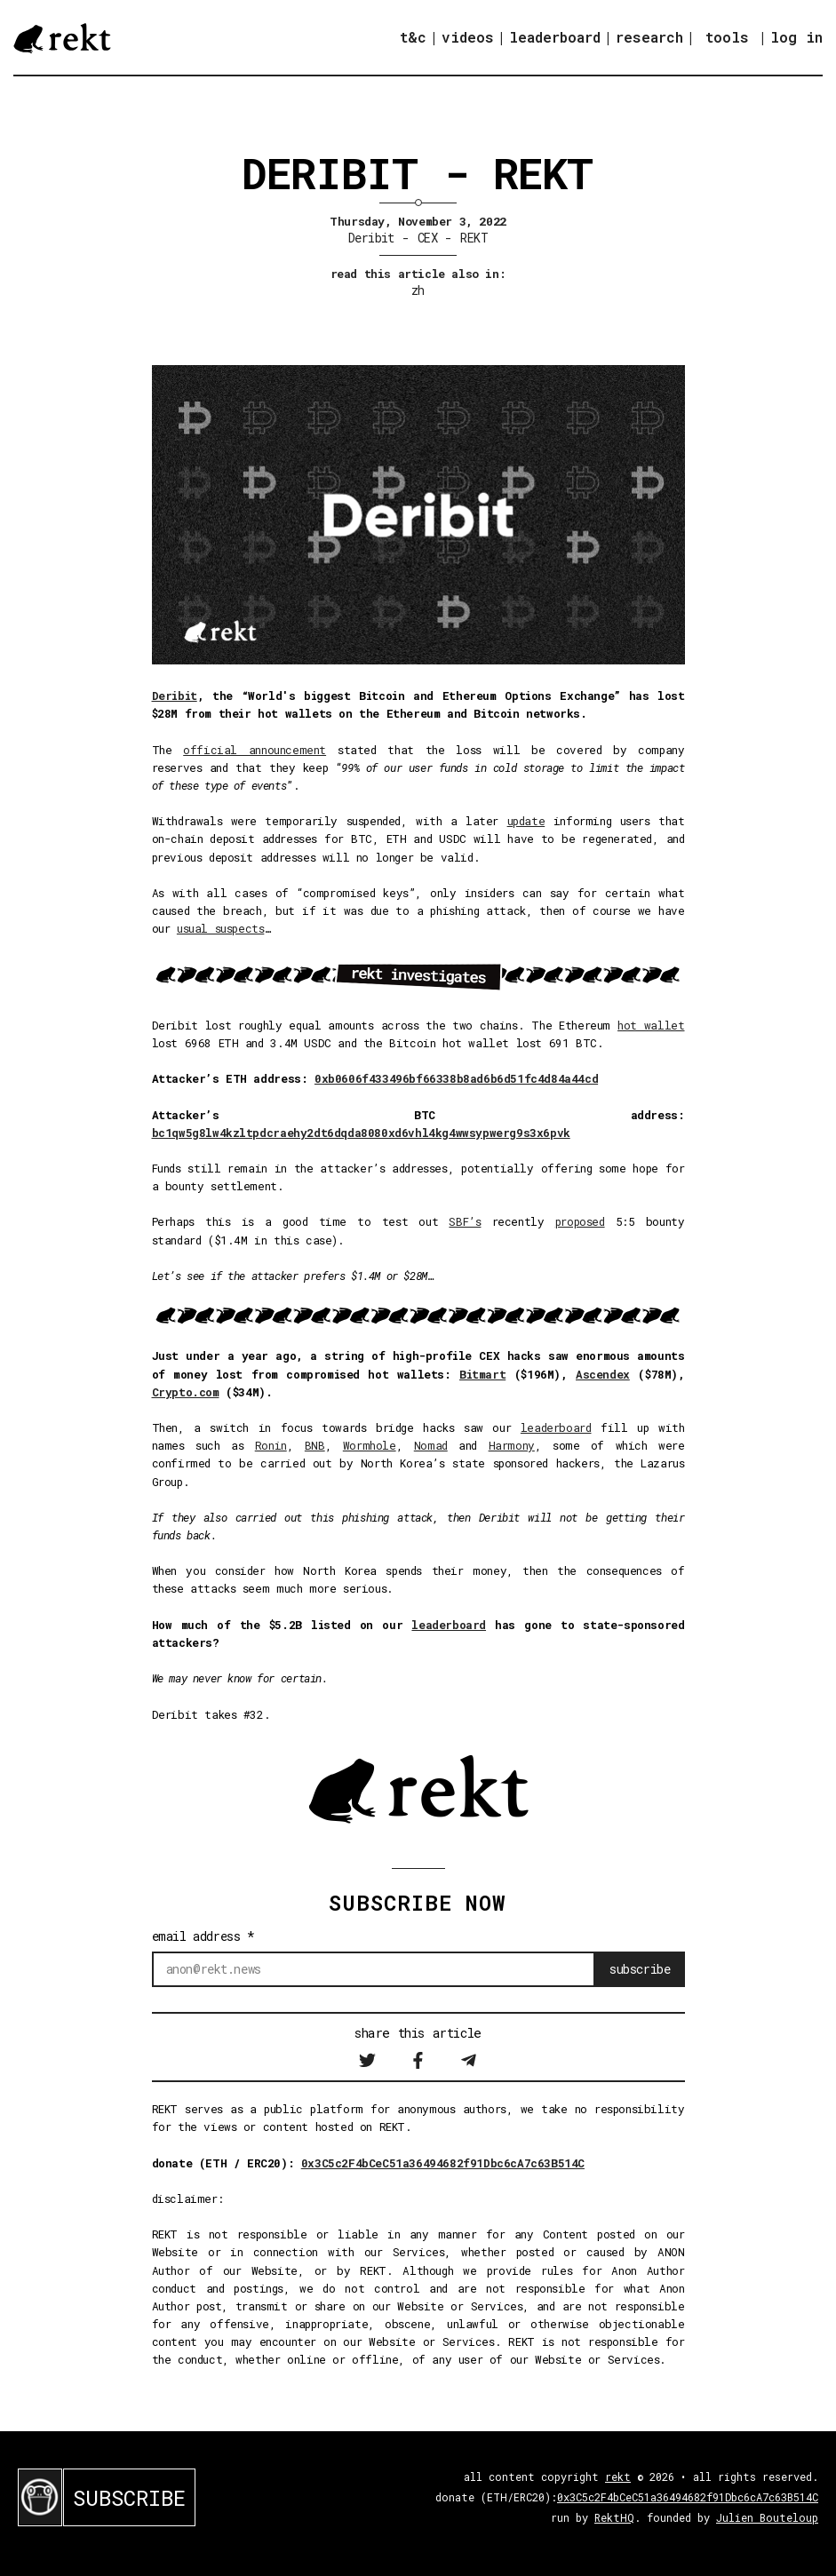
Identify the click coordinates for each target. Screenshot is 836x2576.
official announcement (254, 750)
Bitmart (482, 1374)
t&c (413, 37)
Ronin (271, 1445)
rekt (618, 2476)
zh (418, 290)
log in (796, 37)
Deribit (371, 237)
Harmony (512, 1445)
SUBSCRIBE (129, 2498)
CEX (427, 237)
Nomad (431, 1445)
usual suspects (220, 928)
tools (727, 37)
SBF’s (465, 1221)
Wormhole (369, 1445)
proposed (580, 1221)
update (526, 821)
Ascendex (603, 1374)
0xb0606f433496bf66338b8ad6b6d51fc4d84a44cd (456, 1078)
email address (203, 1936)
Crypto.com (185, 1392)
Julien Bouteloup (767, 2517)
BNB (315, 1445)
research (649, 37)
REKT (474, 237)
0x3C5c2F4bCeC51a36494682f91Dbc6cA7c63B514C (443, 2163)
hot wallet (650, 1025)
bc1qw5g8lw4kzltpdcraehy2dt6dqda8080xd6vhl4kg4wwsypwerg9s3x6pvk (361, 1132)
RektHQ (614, 2517)
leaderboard (555, 37)
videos (468, 37)
